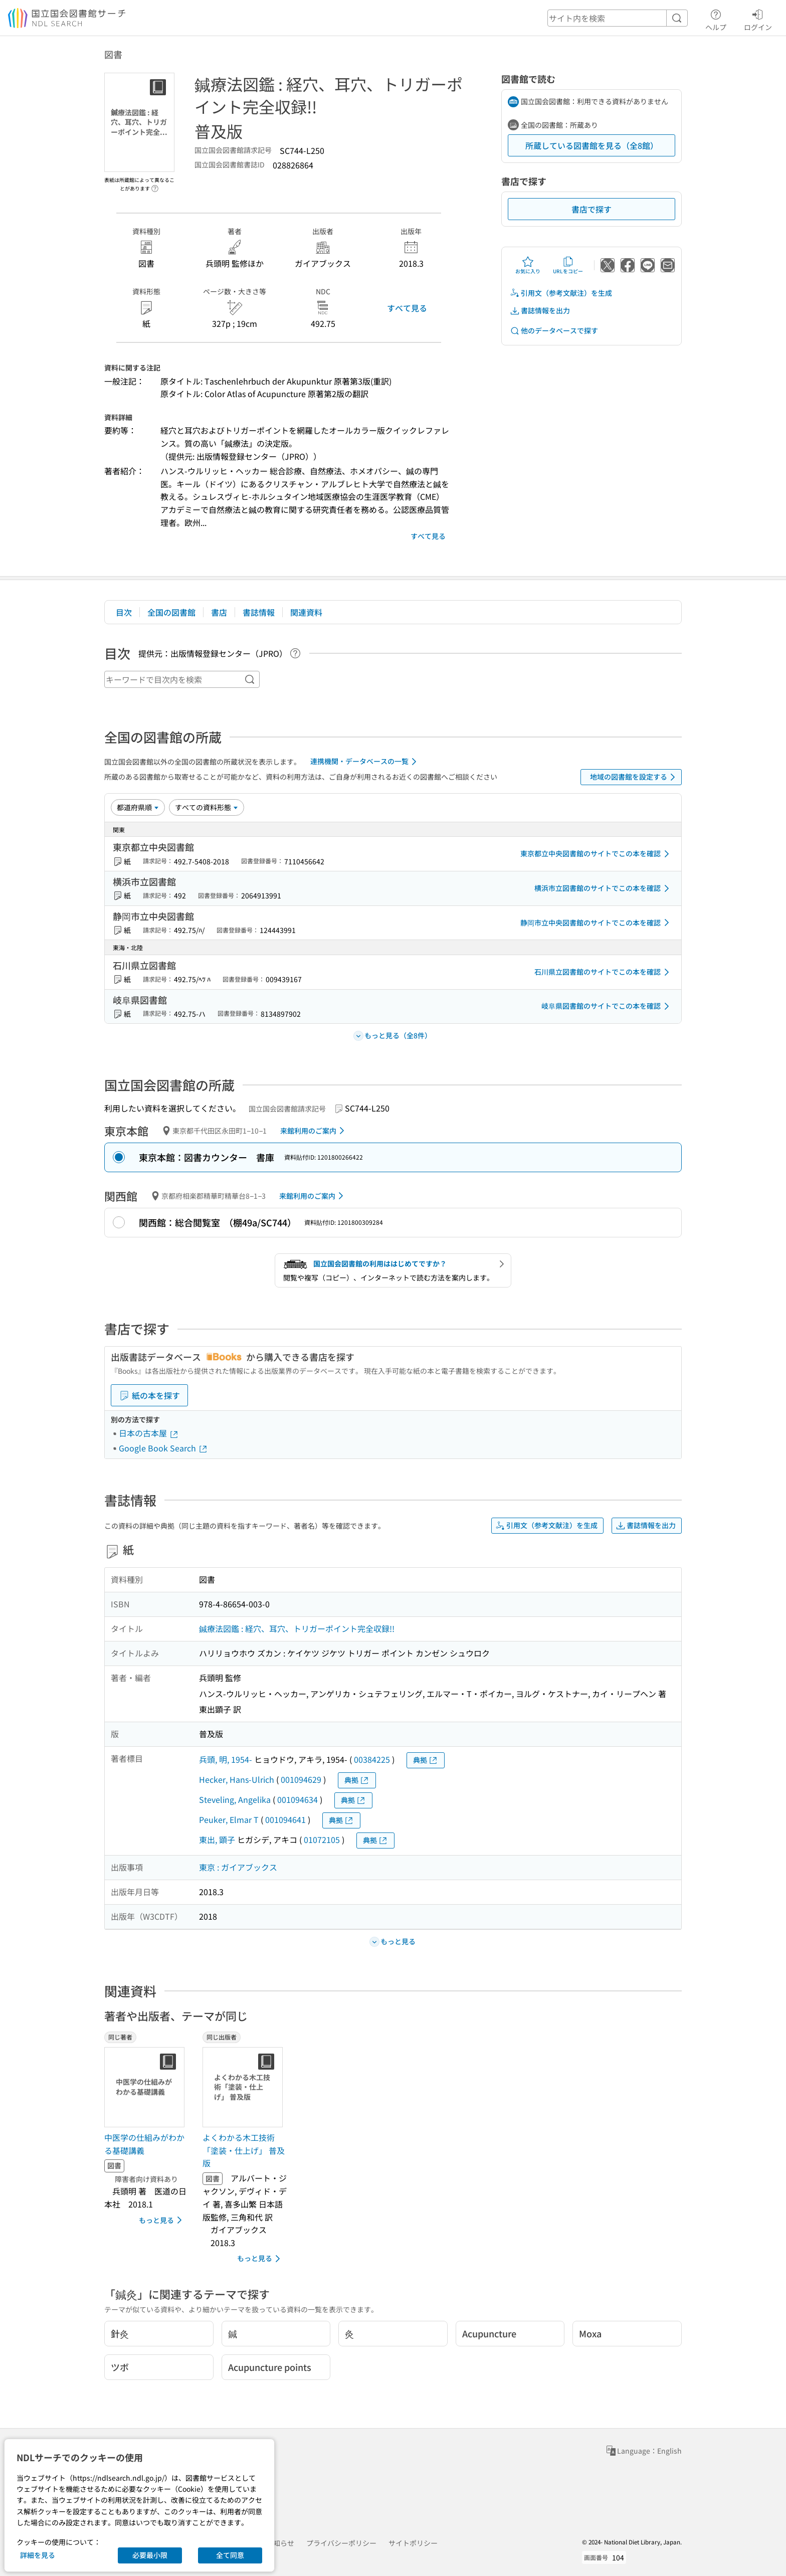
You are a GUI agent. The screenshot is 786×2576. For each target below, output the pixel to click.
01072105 (322, 1839)
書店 (219, 612)
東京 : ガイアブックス (238, 1867)
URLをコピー (568, 265)
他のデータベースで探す (554, 330)
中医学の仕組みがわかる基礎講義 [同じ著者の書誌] (144, 2143)
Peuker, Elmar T (229, 1819)
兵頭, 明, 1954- (225, 1759)
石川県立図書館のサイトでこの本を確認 (603, 972)
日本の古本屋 (149, 1433)
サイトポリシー (413, 2543)
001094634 (297, 1799)
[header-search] (617, 18)
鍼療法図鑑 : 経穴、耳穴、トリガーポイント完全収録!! (297, 1628)
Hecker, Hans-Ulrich (236, 1779)
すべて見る (407, 308)
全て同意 (230, 2555)
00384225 (372, 1759)
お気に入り (527, 265)
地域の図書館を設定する (634, 777)
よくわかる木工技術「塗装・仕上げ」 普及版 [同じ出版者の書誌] (244, 2150)
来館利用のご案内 (314, 1131)
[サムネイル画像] (146, 2087)
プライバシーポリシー (341, 2543)
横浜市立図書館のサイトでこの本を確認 (603, 888)
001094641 (285, 1819)
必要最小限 (149, 2555)
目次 (124, 612)
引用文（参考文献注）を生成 (561, 293)
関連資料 (306, 612)
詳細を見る (37, 2555)
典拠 (425, 1760)
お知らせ (280, 2543)
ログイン (758, 19)
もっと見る (162, 2220)
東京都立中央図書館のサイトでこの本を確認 (596, 854)
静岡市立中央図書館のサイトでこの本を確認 (596, 922)
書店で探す (591, 209)
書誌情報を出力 (540, 310)
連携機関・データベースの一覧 (365, 762)
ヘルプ (715, 19)
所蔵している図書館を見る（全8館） (591, 145)
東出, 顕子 (217, 1839)
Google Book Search (163, 1448)
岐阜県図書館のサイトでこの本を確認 (607, 1006)
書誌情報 (259, 612)
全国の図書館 (171, 612)
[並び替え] (138, 807)
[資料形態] (206, 807)
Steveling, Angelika (235, 1799)
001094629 (301, 1779)
